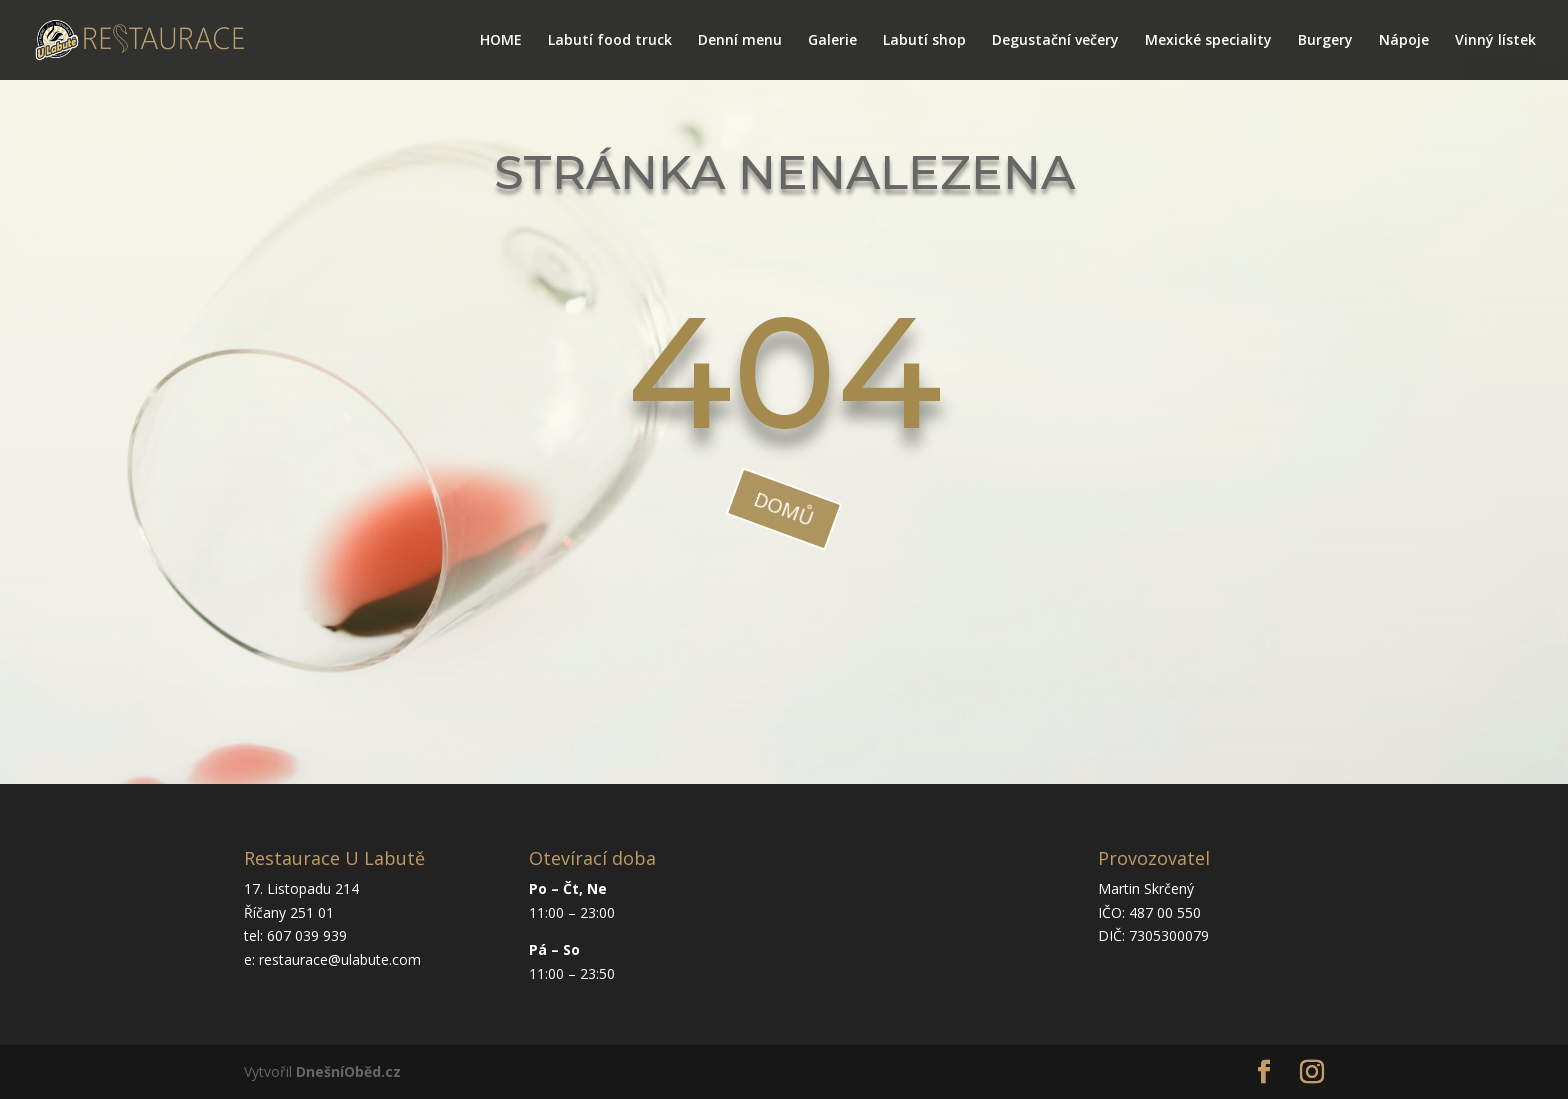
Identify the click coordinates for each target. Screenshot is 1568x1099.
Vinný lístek (1495, 41)
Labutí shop (924, 41)
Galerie (832, 41)
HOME (501, 41)
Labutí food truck (610, 41)
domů (784, 508)
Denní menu (740, 41)
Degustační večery (1055, 41)
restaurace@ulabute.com (340, 959)
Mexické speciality (1208, 41)
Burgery (1325, 41)
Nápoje (1404, 41)
